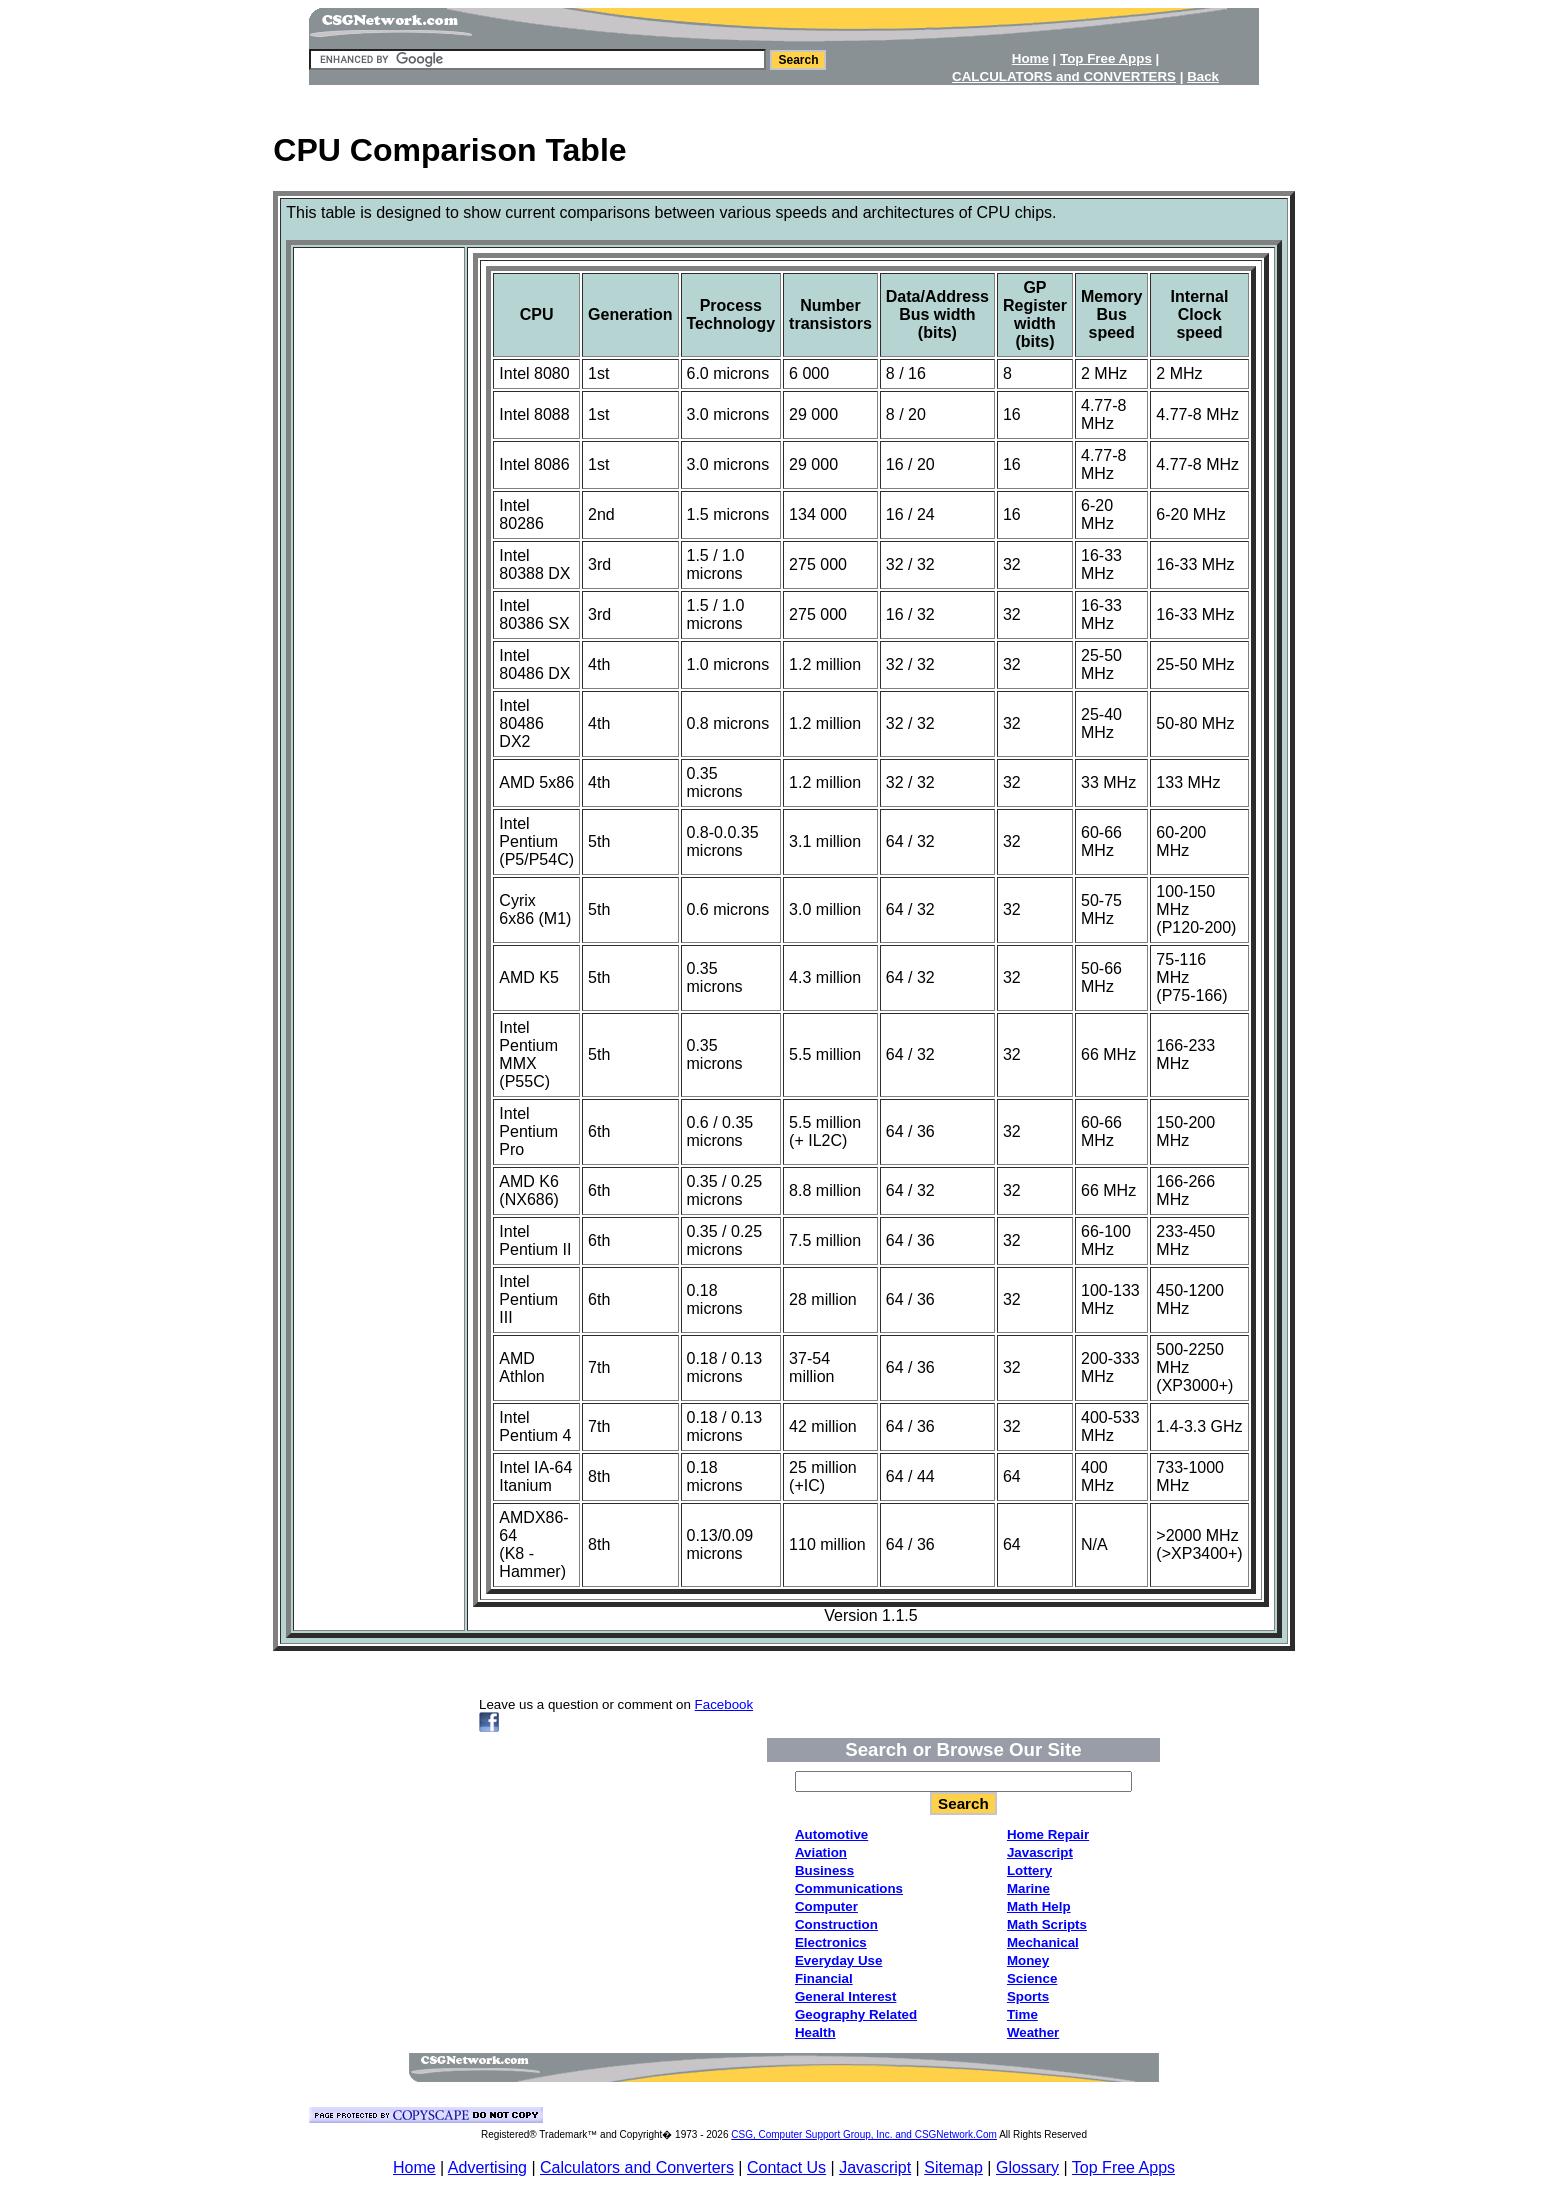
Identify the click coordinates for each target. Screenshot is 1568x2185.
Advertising (487, 2167)
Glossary (1027, 2167)
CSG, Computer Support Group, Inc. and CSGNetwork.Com (864, 2134)
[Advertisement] (784, 92)
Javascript (875, 2167)
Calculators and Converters (637, 2167)
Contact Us (786, 2167)
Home (414, 2167)
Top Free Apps (1123, 2167)
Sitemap (953, 2167)
